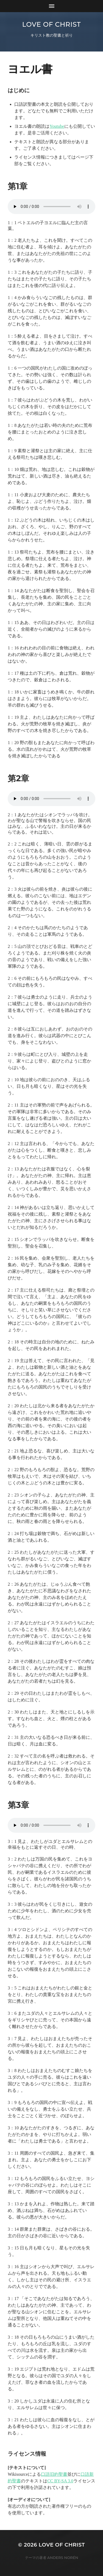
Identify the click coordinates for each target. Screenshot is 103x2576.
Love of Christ (51, 24)
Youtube (56, 126)
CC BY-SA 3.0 (60, 2481)
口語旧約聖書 (54, 2474)
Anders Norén (62, 2557)
